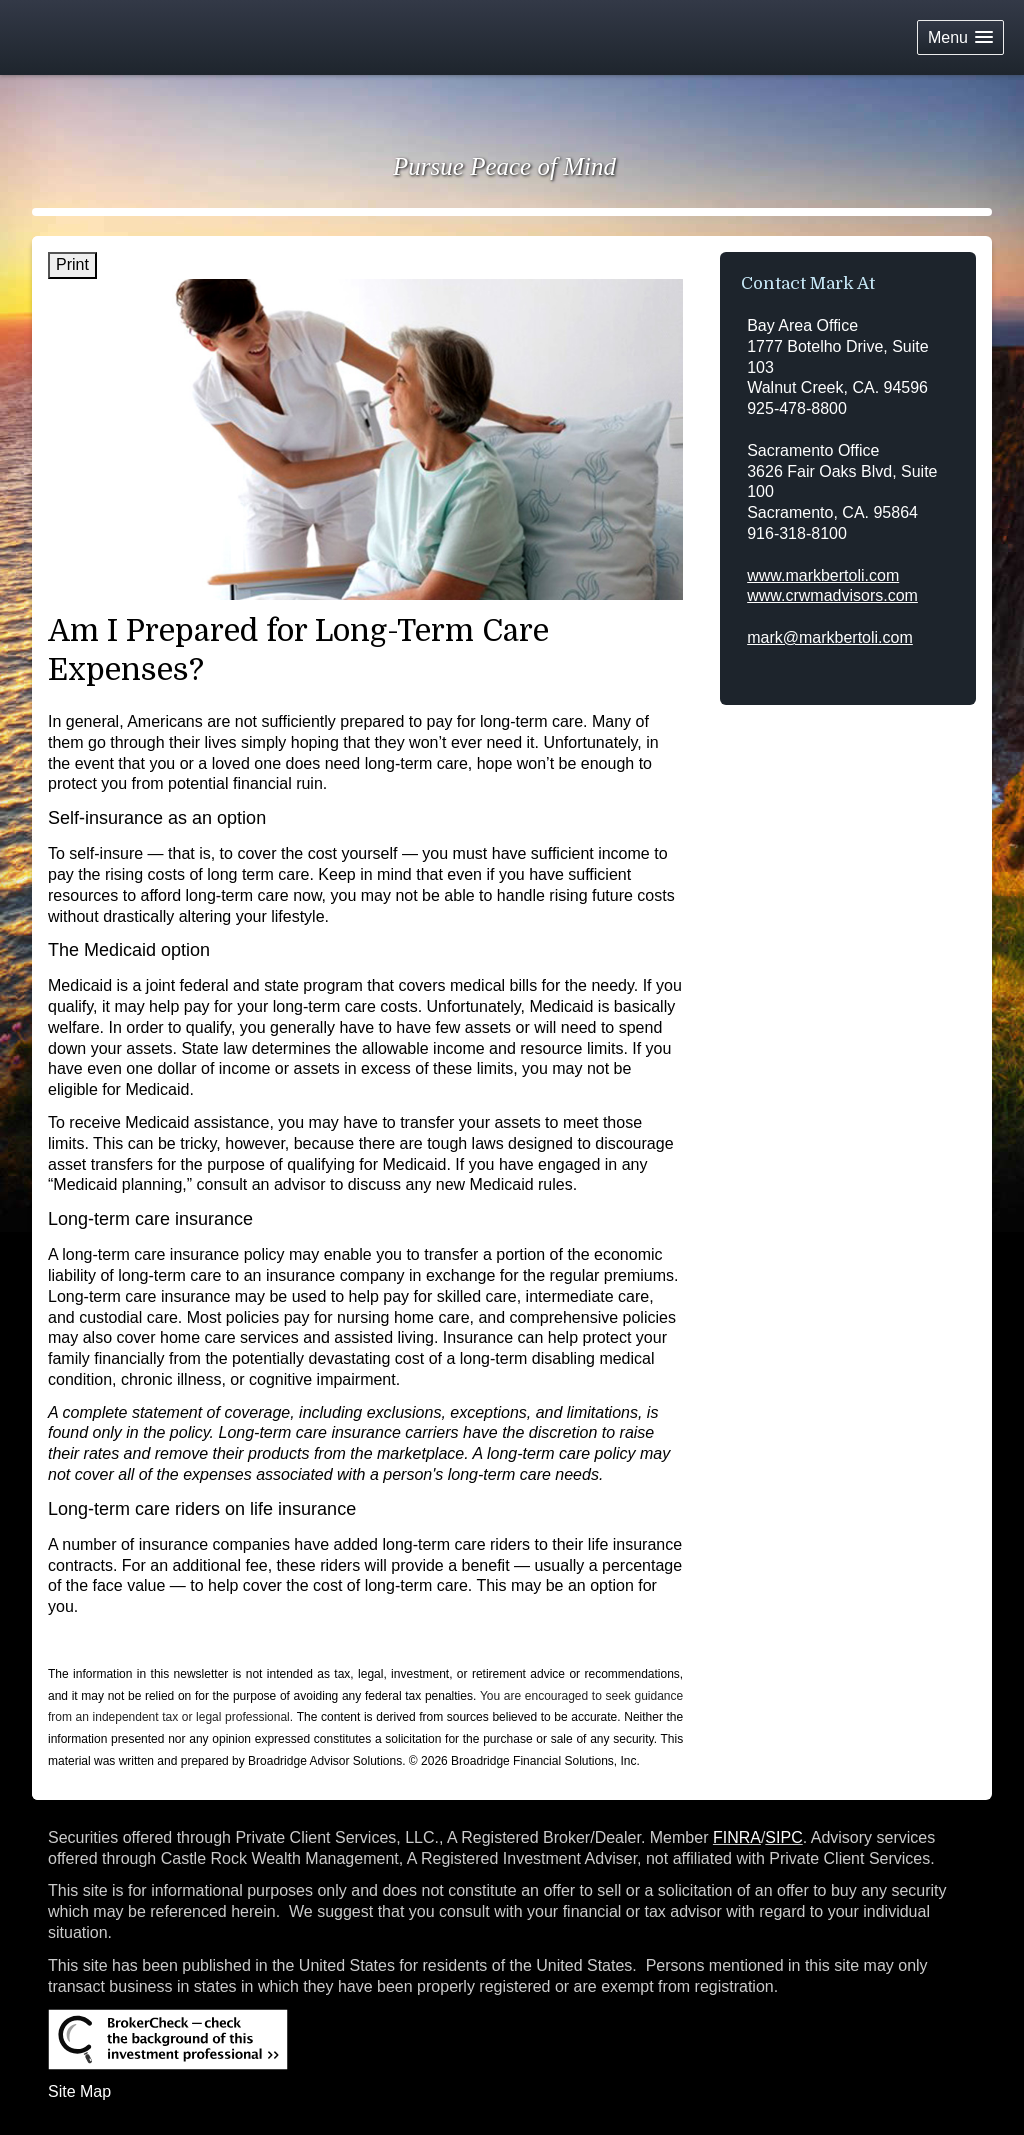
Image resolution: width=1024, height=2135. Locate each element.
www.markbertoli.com (823, 575)
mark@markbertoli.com (830, 637)
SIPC (783, 1837)
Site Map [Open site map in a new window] (79, 2091)
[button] (960, 37)
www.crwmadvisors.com (832, 595)
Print (72, 264)
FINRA (737, 1837)
